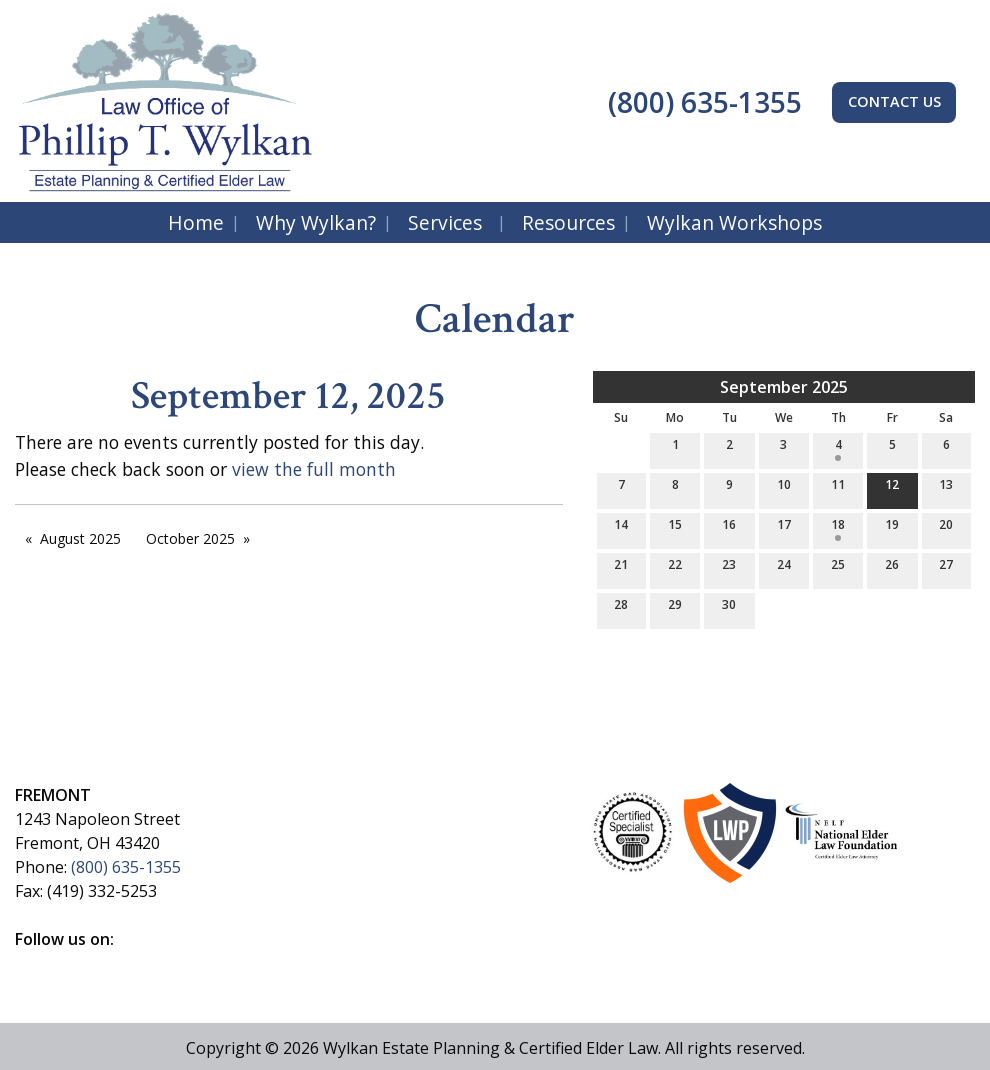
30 (729, 608)
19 (892, 528)
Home (196, 222)
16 (729, 528)
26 (892, 568)
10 (784, 488)
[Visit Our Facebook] (31, 962)
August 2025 (80, 538)
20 (946, 528)
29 (675, 608)
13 (946, 488)
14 (621, 528)
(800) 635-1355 (701, 102)
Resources (568, 222)
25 (838, 568)
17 (784, 528)
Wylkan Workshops (734, 222)
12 (892, 488)
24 (784, 568)
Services (445, 222)
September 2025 (784, 387)
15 (675, 528)
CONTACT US (894, 101)
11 (838, 488)
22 (675, 568)
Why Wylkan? (316, 222)
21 (621, 568)
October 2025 (190, 538)
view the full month (314, 469)
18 (838, 528)
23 (729, 568)
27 (946, 568)
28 (621, 608)
